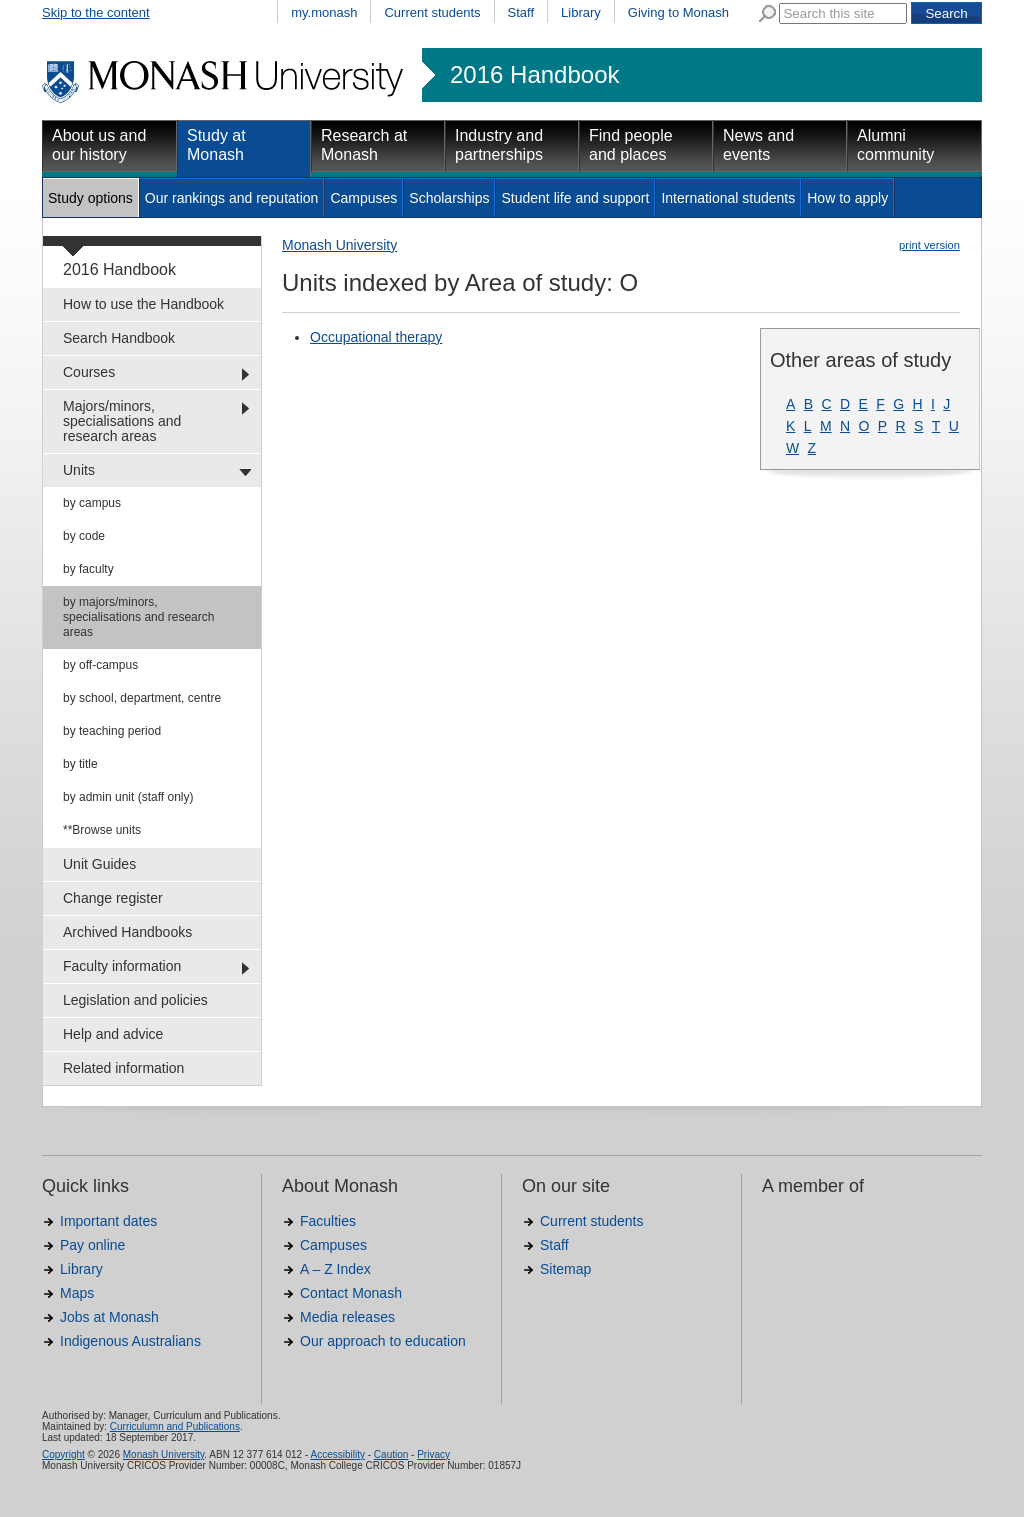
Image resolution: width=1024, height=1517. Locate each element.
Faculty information (122, 966)
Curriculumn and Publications (175, 1426)
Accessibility (337, 1454)
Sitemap (565, 1269)
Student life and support (575, 198)
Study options (90, 198)
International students (728, 198)
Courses (89, 372)
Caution (391, 1454)
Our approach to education (383, 1341)
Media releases (347, 1317)
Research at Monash (364, 145)
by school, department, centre (142, 698)
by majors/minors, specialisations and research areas (138, 617)
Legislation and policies (135, 1000)
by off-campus (100, 665)
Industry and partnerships (499, 145)
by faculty (88, 569)
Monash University (339, 245)
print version (929, 245)
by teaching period (112, 731)
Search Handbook (119, 338)
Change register (113, 898)
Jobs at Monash (109, 1317)
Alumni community (895, 145)
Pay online (92, 1245)
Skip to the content (96, 12)
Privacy (433, 1454)
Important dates (108, 1221)
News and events (758, 145)
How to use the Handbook (143, 304)
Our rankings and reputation (232, 198)
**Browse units (102, 830)
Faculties (328, 1221)
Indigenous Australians (130, 1341)
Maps (77, 1293)
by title (80, 764)
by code (84, 536)
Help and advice (113, 1034)
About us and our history (99, 145)
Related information (123, 1068)
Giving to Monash (678, 12)
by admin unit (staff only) (128, 797)
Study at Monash (216, 145)
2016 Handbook (534, 75)
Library (581, 12)
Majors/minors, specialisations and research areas (122, 421)
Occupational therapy (376, 337)
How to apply (847, 198)
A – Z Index (335, 1269)
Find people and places (631, 145)
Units (79, 470)
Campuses (363, 198)
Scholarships (449, 198)
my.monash (324, 12)
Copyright (63, 1454)
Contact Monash (351, 1293)
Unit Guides (99, 864)
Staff (521, 12)
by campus (92, 503)
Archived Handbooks (127, 932)
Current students (432, 12)
